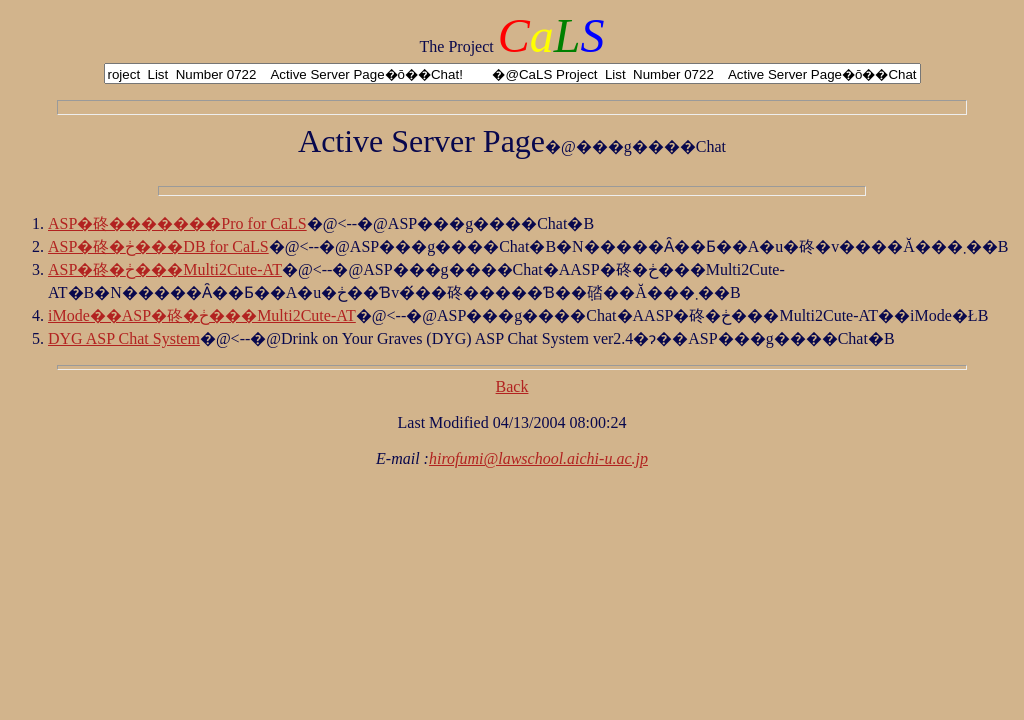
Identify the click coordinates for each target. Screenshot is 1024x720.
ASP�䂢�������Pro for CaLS (177, 223)
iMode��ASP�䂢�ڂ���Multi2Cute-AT (202, 315)
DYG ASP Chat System (124, 338)
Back (512, 386)
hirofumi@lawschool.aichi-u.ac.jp (538, 458)
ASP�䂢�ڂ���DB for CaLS (158, 246)
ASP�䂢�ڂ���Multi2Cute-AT (165, 269)
